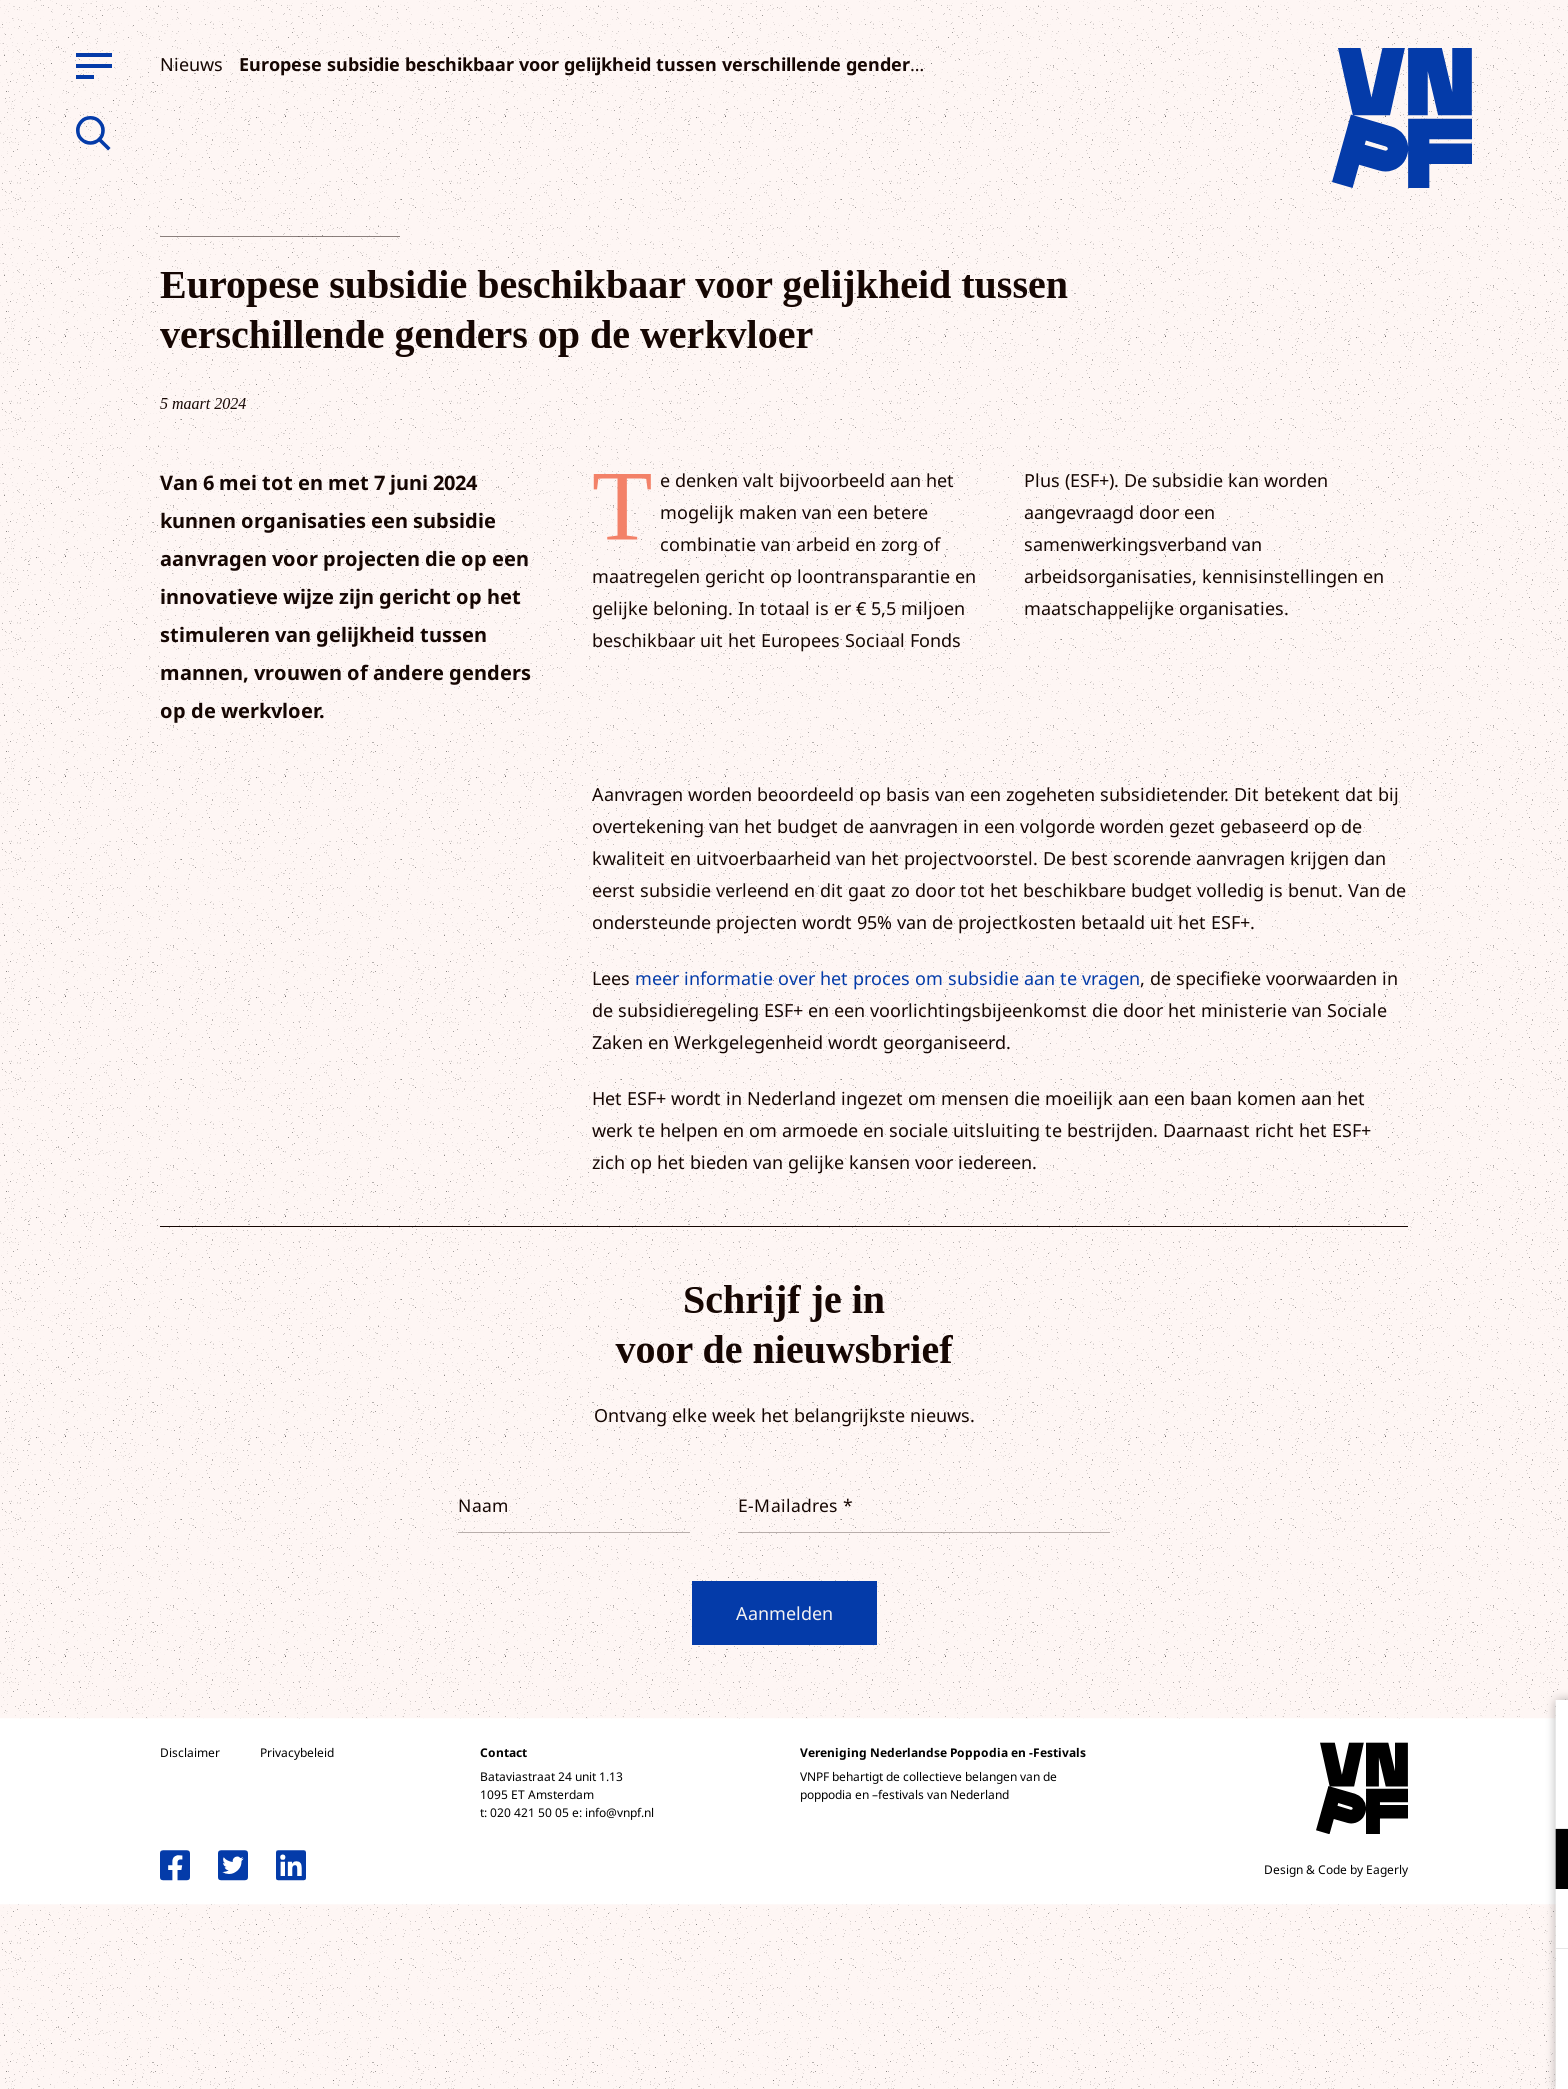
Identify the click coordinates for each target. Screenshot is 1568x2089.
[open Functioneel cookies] (1536, 1861)
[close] (1537, 1736)
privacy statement (1469, 1793)
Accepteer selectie (1398, 2051)
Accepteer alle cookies (1398, 1993)
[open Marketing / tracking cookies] (1536, 1921)
